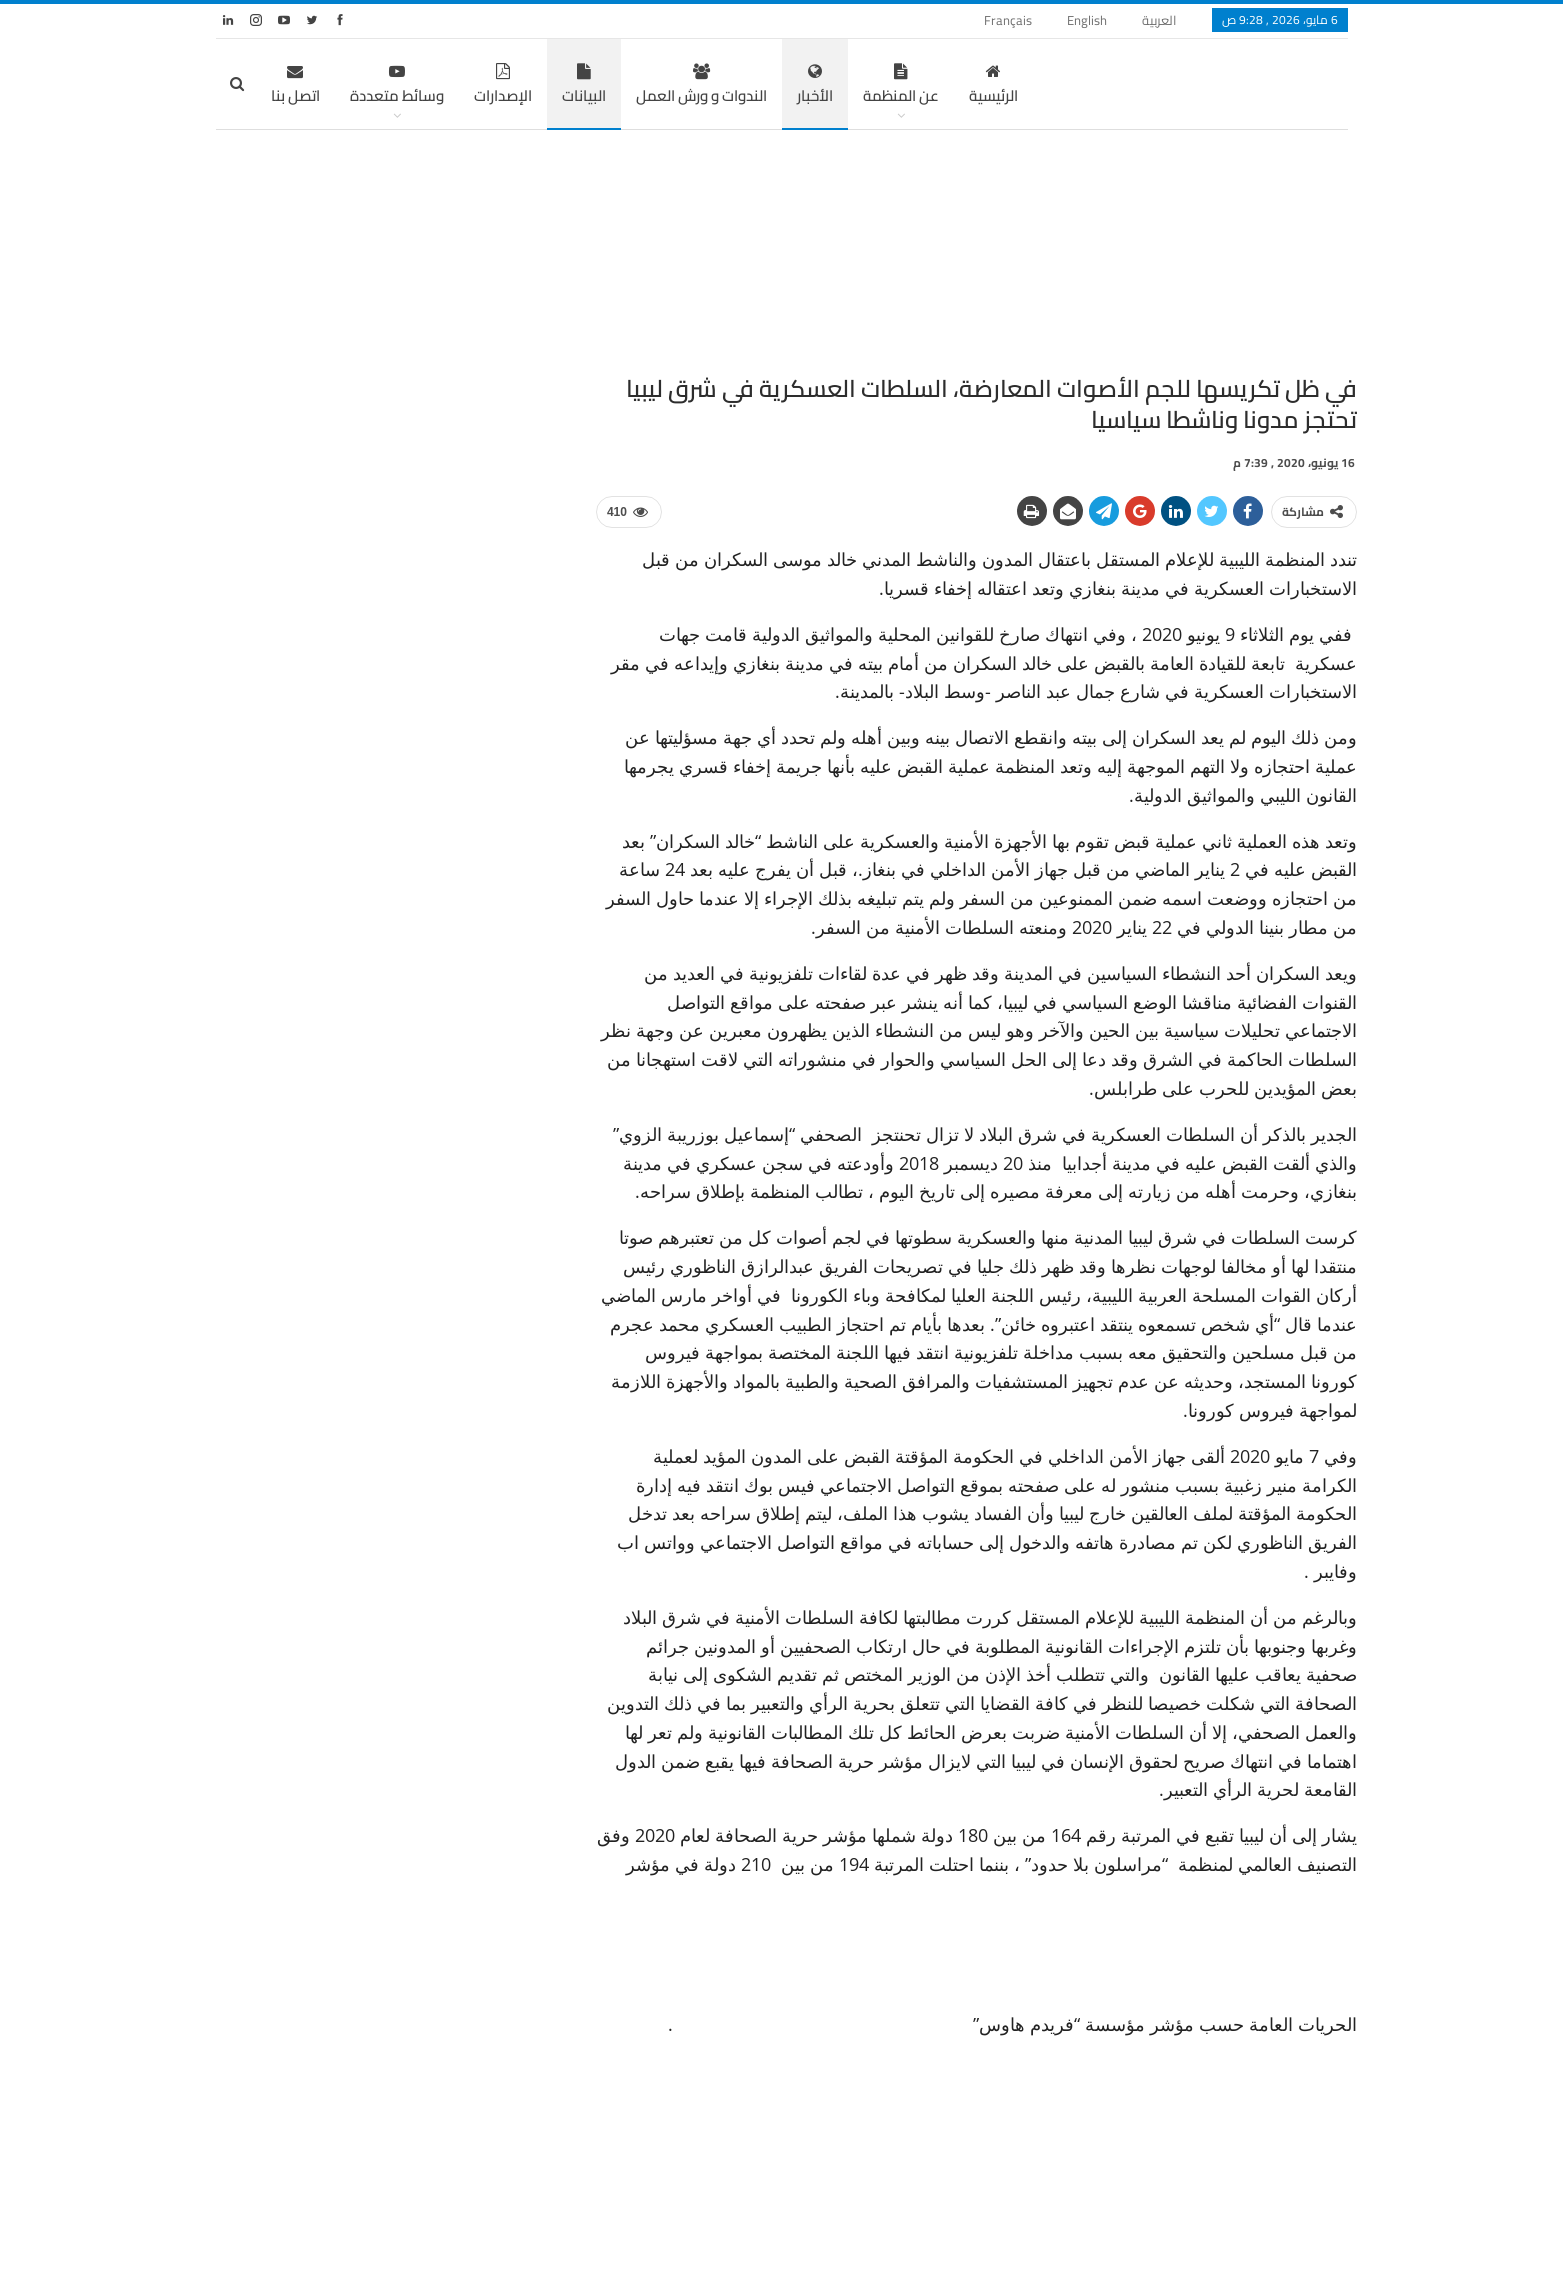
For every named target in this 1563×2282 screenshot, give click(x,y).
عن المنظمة (901, 86)
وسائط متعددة (397, 86)
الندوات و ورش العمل (701, 86)
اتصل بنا (295, 86)
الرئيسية (993, 86)
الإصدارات (503, 86)
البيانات (584, 86)
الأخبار (815, 86)
